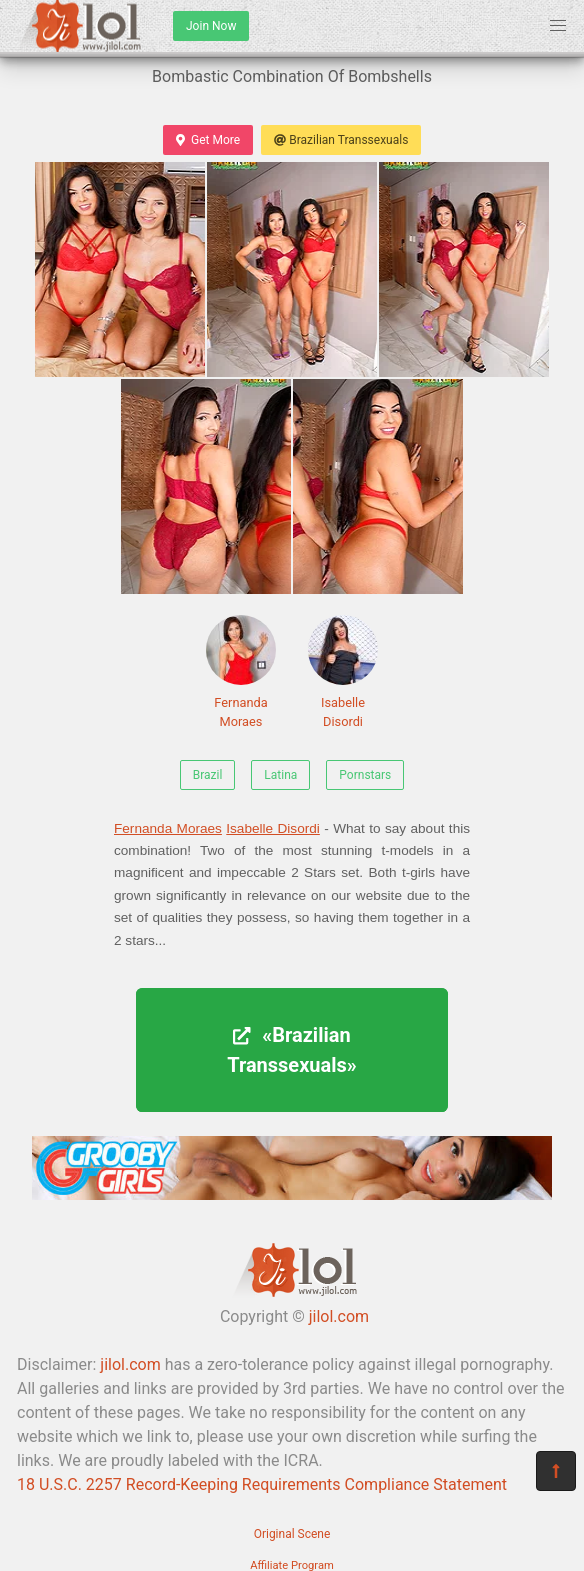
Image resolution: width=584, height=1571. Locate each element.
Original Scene (292, 1534)
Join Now (211, 26)
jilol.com (339, 1316)
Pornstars (365, 775)
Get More (208, 140)
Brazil (208, 775)
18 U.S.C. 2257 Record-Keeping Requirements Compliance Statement (262, 1484)
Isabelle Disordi (343, 672)
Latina (280, 775)
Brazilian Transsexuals (341, 140)
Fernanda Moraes (241, 672)
